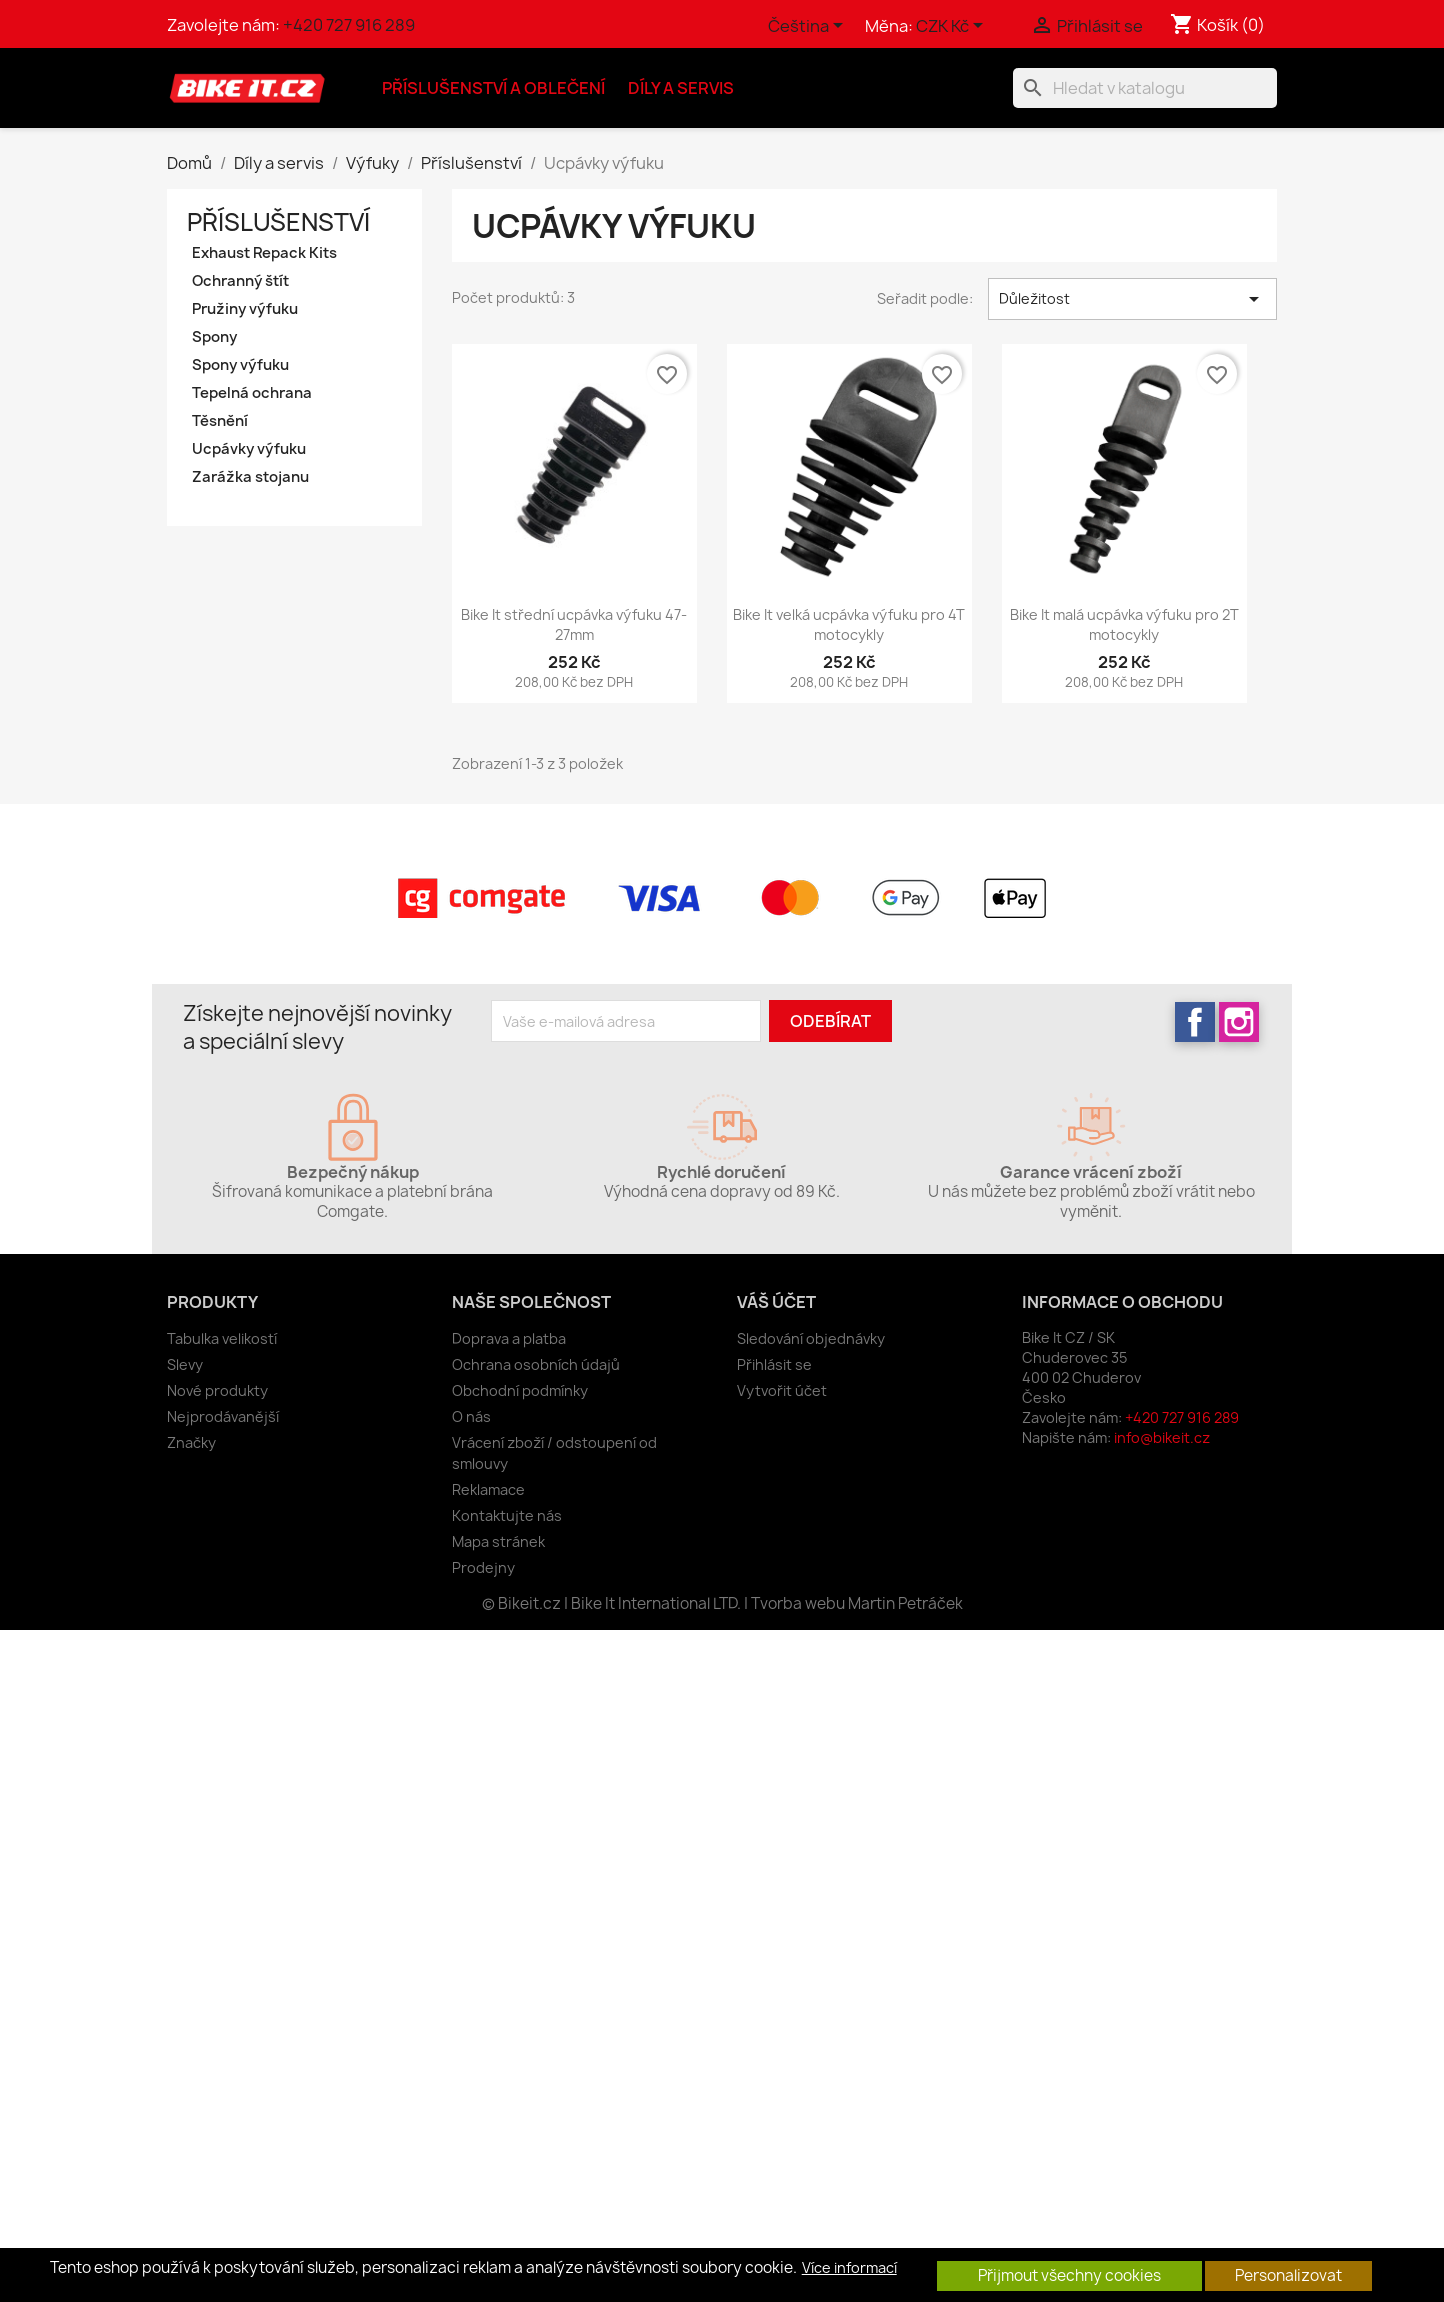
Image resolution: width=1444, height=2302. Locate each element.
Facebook (1195, 1022)
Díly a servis (681, 88)
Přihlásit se (774, 1364)
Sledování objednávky (811, 1338)
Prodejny (483, 1567)
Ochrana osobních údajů (536, 1364)
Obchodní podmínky (520, 1390)
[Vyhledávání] (1145, 88)
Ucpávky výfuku (249, 449)
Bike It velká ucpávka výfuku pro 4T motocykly (849, 624)
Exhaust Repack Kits (264, 253)
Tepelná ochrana (252, 393)
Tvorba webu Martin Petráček (857, 1603)
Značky (191, 1442)
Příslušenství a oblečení (493, 88)
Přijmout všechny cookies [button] (1069, 2275)
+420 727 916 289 (349, 25)
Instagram (1239, 1022)
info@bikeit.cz (1162, 1437)
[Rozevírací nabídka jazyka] (809, 27)
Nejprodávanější (223, 1416)
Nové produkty (217, 1390)
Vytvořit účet (782, 1390)
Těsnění (220, 421)
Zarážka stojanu (250, 477)
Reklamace (488, 1489)
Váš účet (776, 1302)
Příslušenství (278, 222)
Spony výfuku (240, 365)
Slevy (185, 1364)
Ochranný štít (240, 281)
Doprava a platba (509, 1338)
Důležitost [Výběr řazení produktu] (1132, 299)
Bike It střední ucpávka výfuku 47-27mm (574, 624)
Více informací (849, 2268)
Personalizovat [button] (1288, 2275)
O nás (471, 1416)
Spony (214, 337)
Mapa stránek (498, 1541)
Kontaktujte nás (507, 1515)
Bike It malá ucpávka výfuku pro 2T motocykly (1124, 624)
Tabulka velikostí (222, 1338)
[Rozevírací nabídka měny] (953, 27)
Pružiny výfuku (245, 309)
